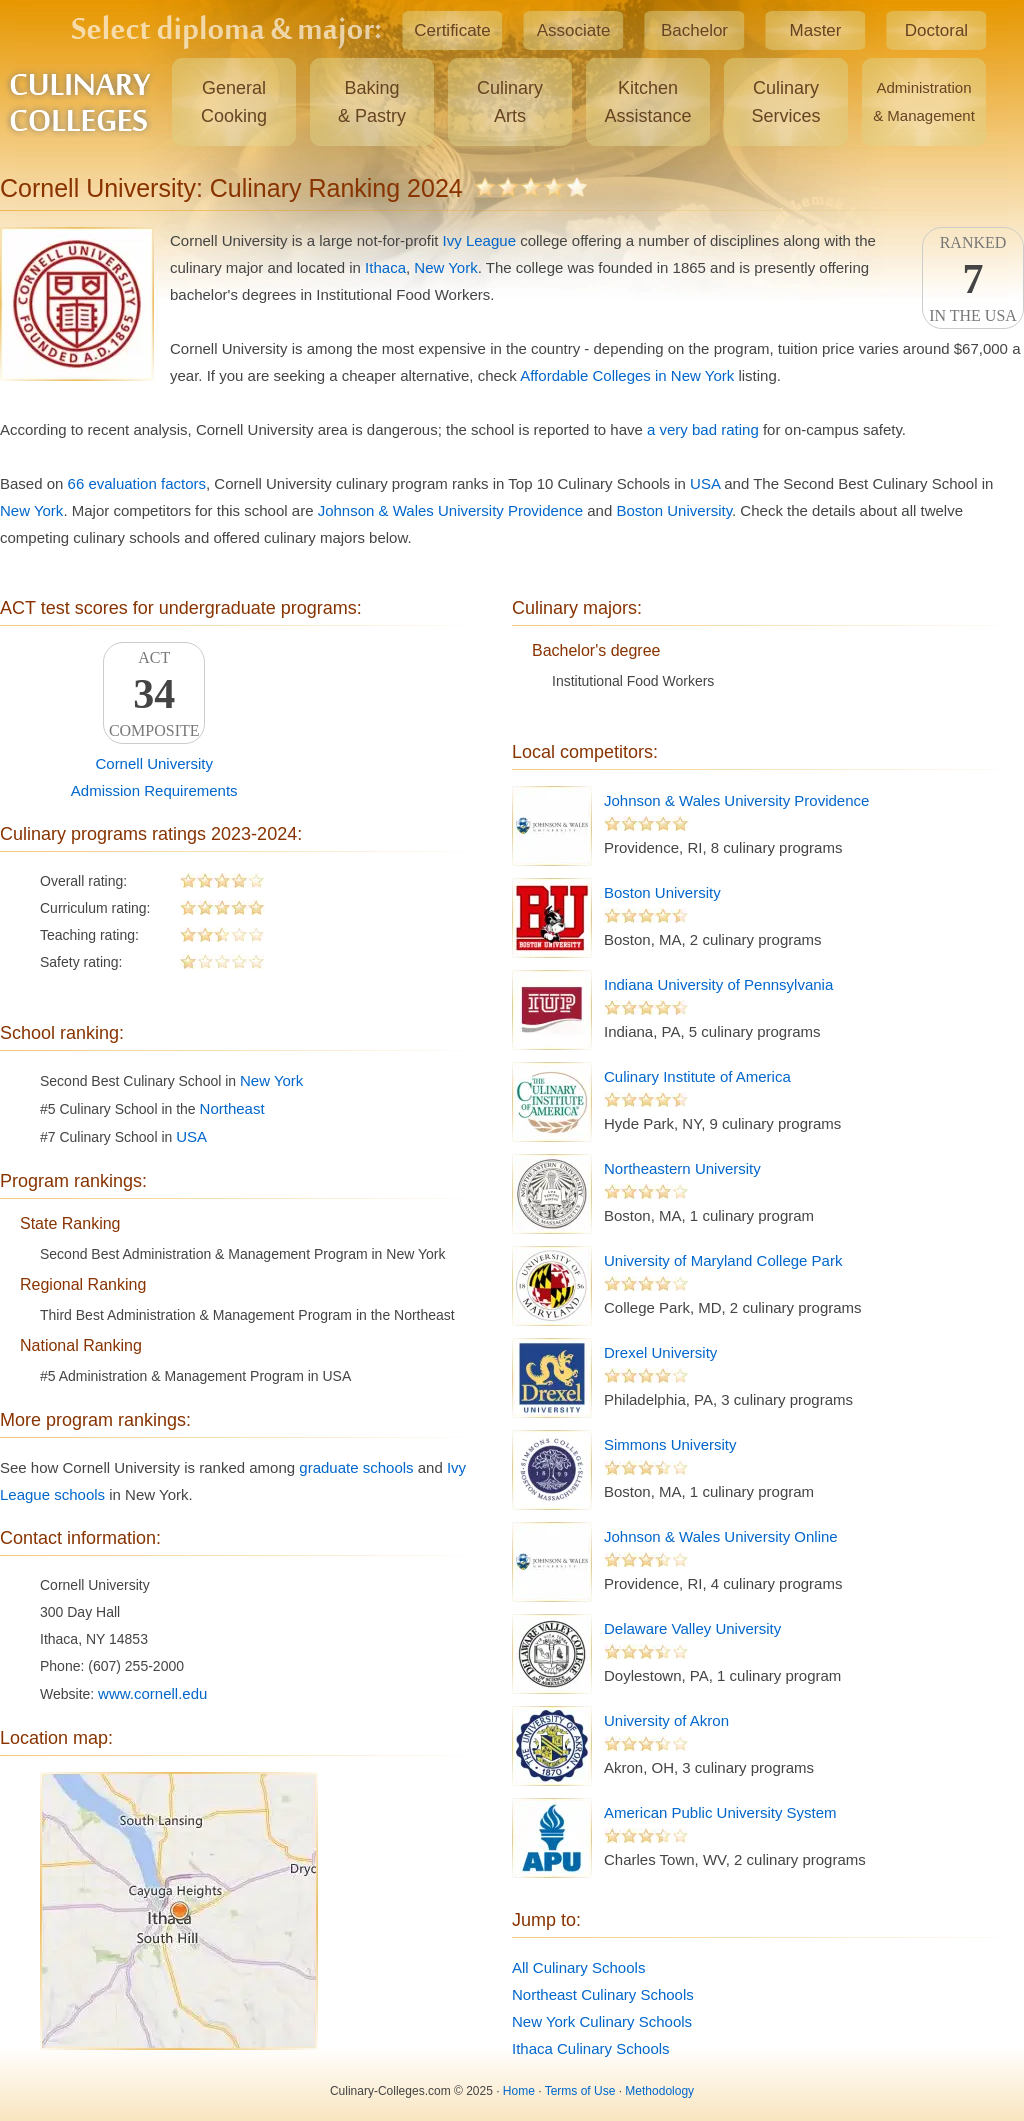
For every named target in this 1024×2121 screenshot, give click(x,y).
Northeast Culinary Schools (603, 1994)
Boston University (674, 510)
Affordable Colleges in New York (627, 375)
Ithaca (385, 267)
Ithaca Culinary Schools (591, 2048)
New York (445, 267)
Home (519, 2091)
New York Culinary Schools (602, 2021)
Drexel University (660, 1352)
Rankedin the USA (973, 279)
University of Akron (666, 1720)
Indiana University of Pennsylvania (718, 984)
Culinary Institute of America (697, 1076)
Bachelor (694, 30)
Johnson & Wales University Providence (450, 510)
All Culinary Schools (578, 1967)
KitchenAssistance (647, 102)
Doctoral (936, 30)
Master (816, 30)
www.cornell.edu (152, 1693)
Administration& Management (924, 101)
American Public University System (720, 1812)
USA (705, 483)
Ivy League (479, 240)
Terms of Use (580, 2091)
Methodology (659, 2091)
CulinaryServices (785, 102)
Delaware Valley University (692, 1628)
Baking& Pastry (372, 102)
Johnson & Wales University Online (721, 1536)
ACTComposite (154, 694)
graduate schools (356, 1467)
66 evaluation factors (137, 483)
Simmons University (670, 1444)
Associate (574, 30)
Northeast (232, 1108)
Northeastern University (682, 1168)
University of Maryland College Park (723, 1260)
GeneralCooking (234, 102)
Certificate (452, 30)
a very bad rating (703, 429)
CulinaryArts (510, 102)
